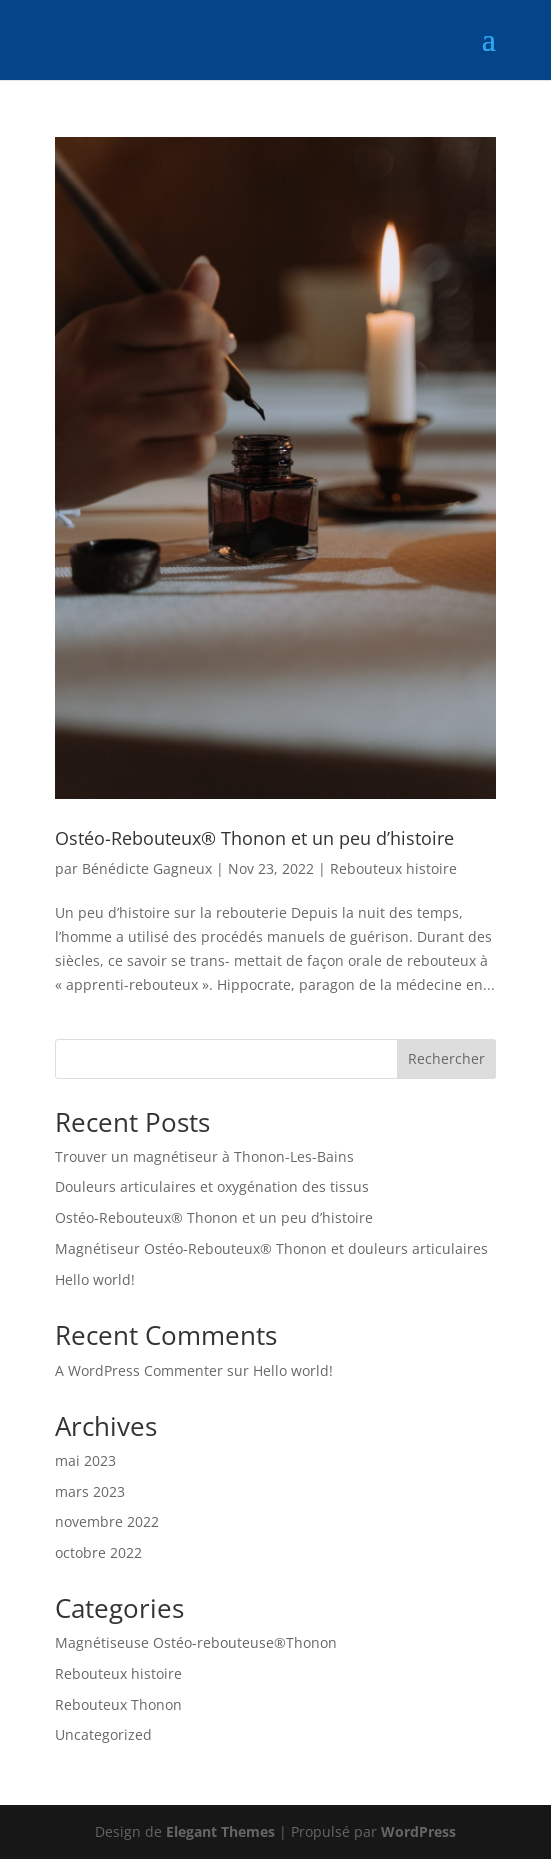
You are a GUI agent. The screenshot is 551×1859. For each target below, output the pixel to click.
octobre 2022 (98, 1552)
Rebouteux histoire (393, 868)
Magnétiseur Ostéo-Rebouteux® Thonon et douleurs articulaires (271, 1248)
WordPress (418, 1831)
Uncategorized (103, 1734)
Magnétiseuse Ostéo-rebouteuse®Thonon (196, 1642)
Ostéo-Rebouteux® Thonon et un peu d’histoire (254, 838)
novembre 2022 (107, 1521)
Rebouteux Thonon (118, 1704)
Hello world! (95, 1279)
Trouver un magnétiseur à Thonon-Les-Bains (204, 1156)
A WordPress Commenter (139, 1370)
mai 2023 (85, 1460)
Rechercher (446, 1058)
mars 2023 (90, 1491)
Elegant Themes (220, 1831)
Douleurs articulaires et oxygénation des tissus (212, 1186)
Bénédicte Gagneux (147, 868)
